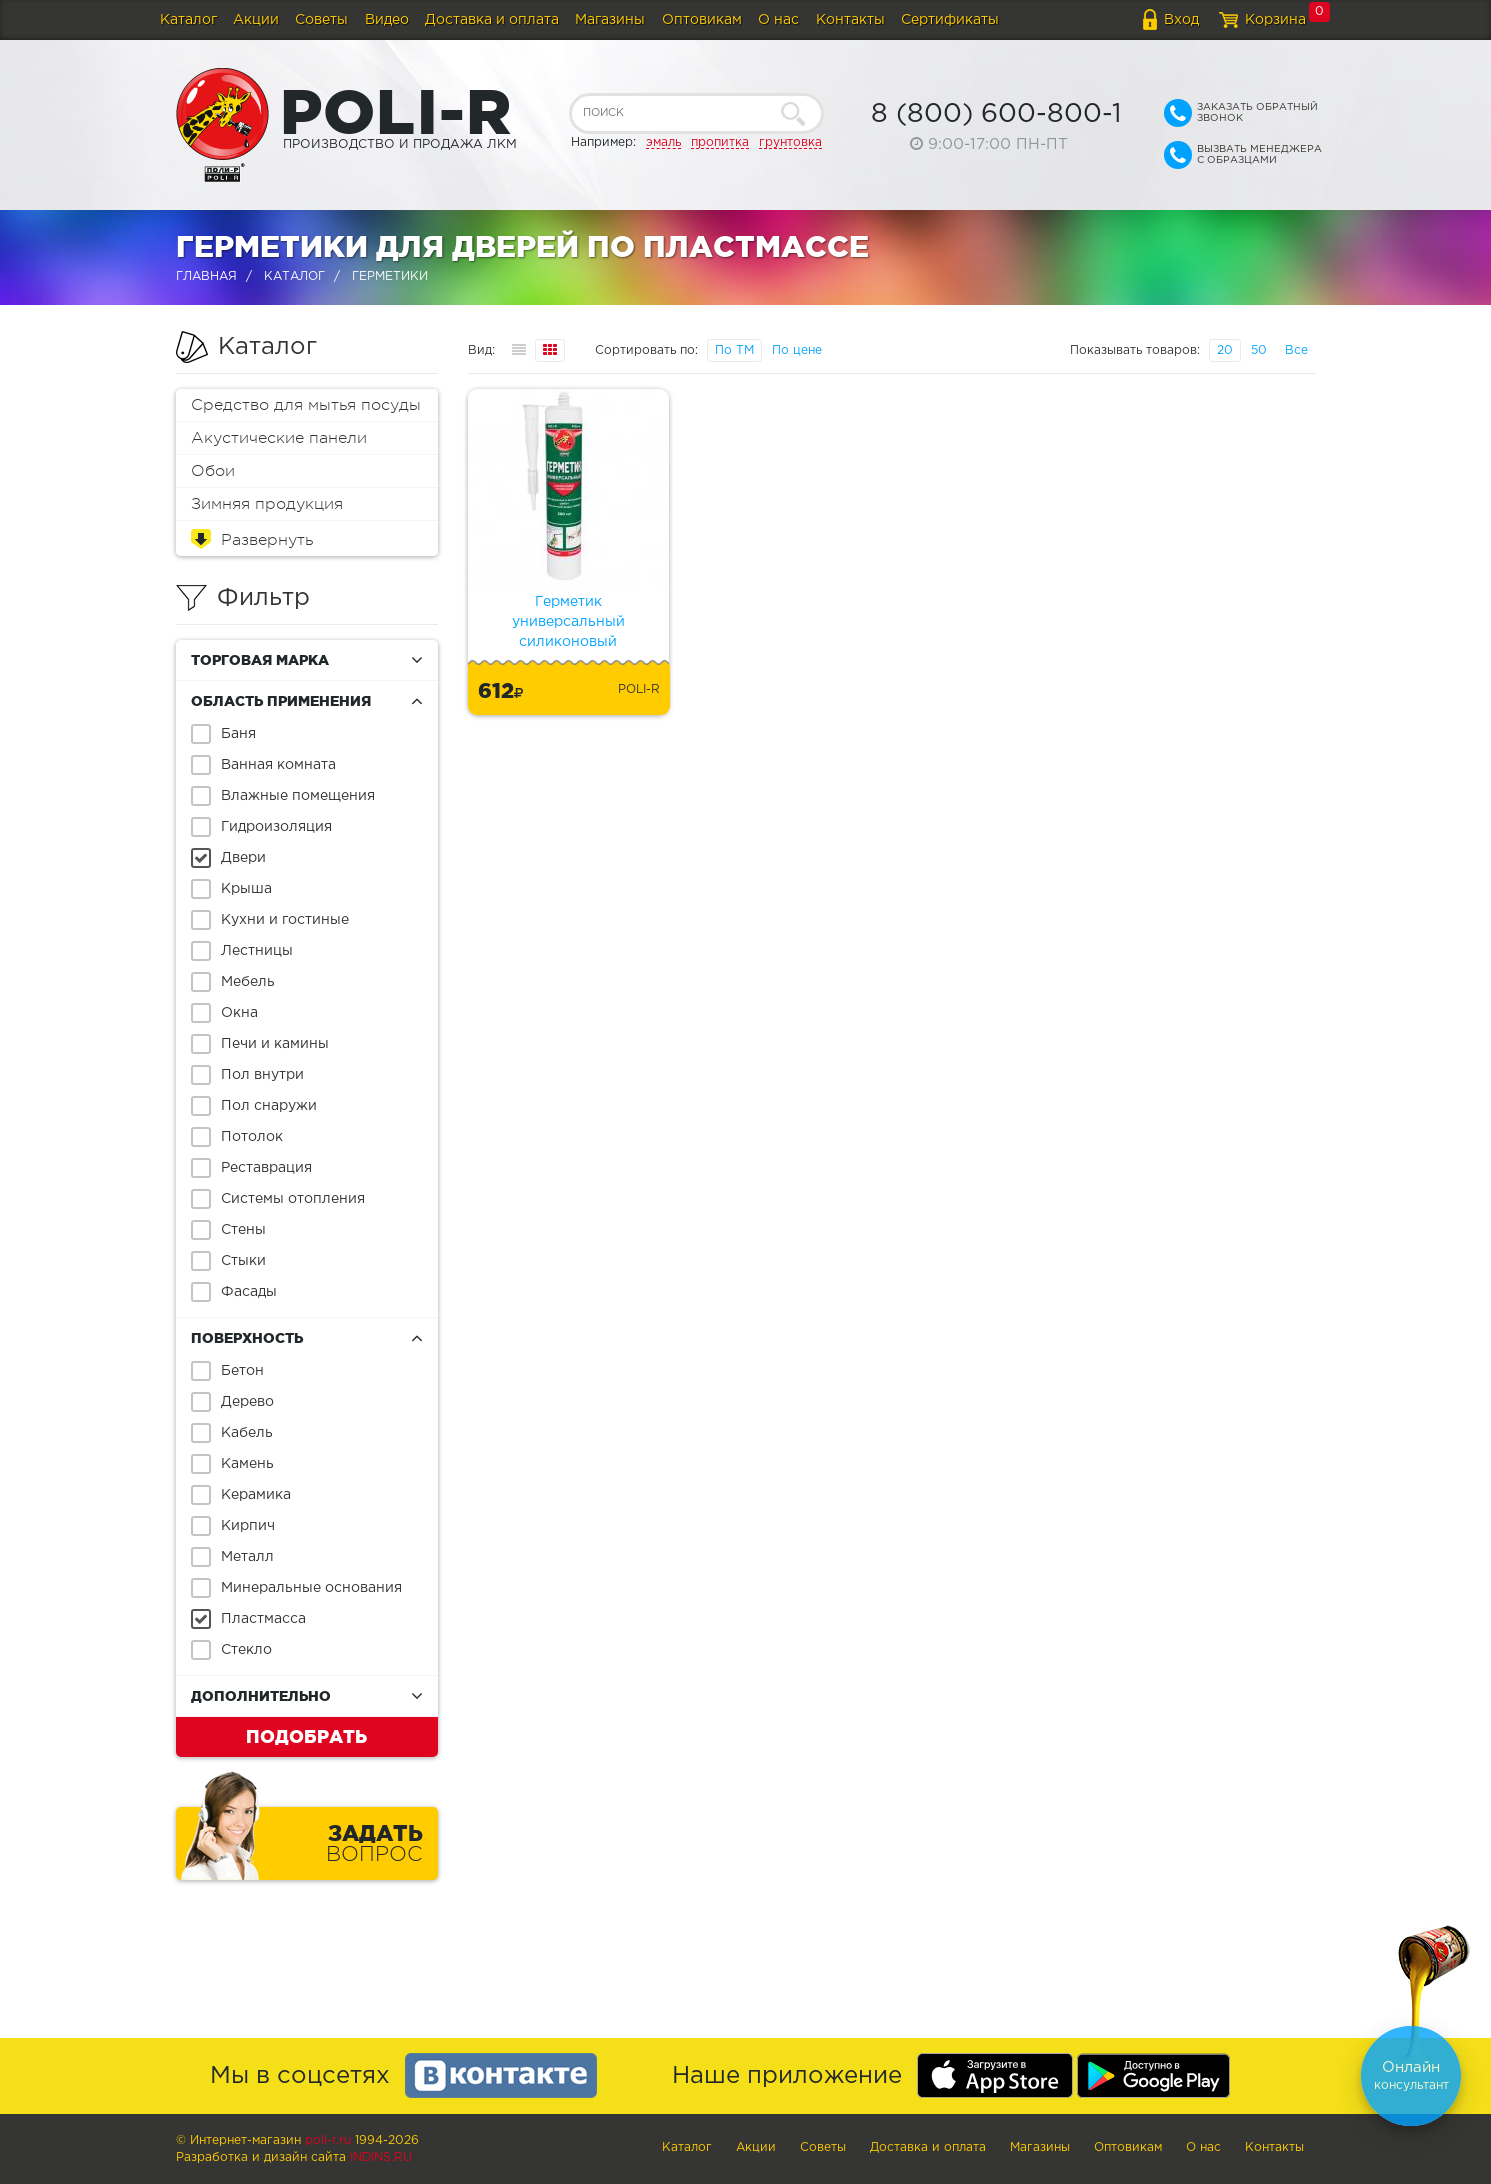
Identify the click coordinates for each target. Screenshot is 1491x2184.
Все (1296, 350)
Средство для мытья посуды (306, 405)
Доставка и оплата (492, 20)
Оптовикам (702, 20)
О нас (778, 20)
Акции (256, 20)
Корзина (1275, 20)
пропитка (720, 142)
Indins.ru (381, 2157)
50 (1259, 350)
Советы (321, 20)
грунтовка (790, 142)
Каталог (188, 20)
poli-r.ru (328, 2140)
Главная (206, 276)
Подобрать (306, 1736)
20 (1225, 350)
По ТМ (734, 350)
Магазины (610, 20)
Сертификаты (950, 20)
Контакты (850, 20)
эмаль (663, 142)
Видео (387, 20)
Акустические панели (279, 438)
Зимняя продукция (267, 504)
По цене (797, 350)
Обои (213, 471)
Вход (1181, 20)
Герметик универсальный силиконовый (568, 622)
